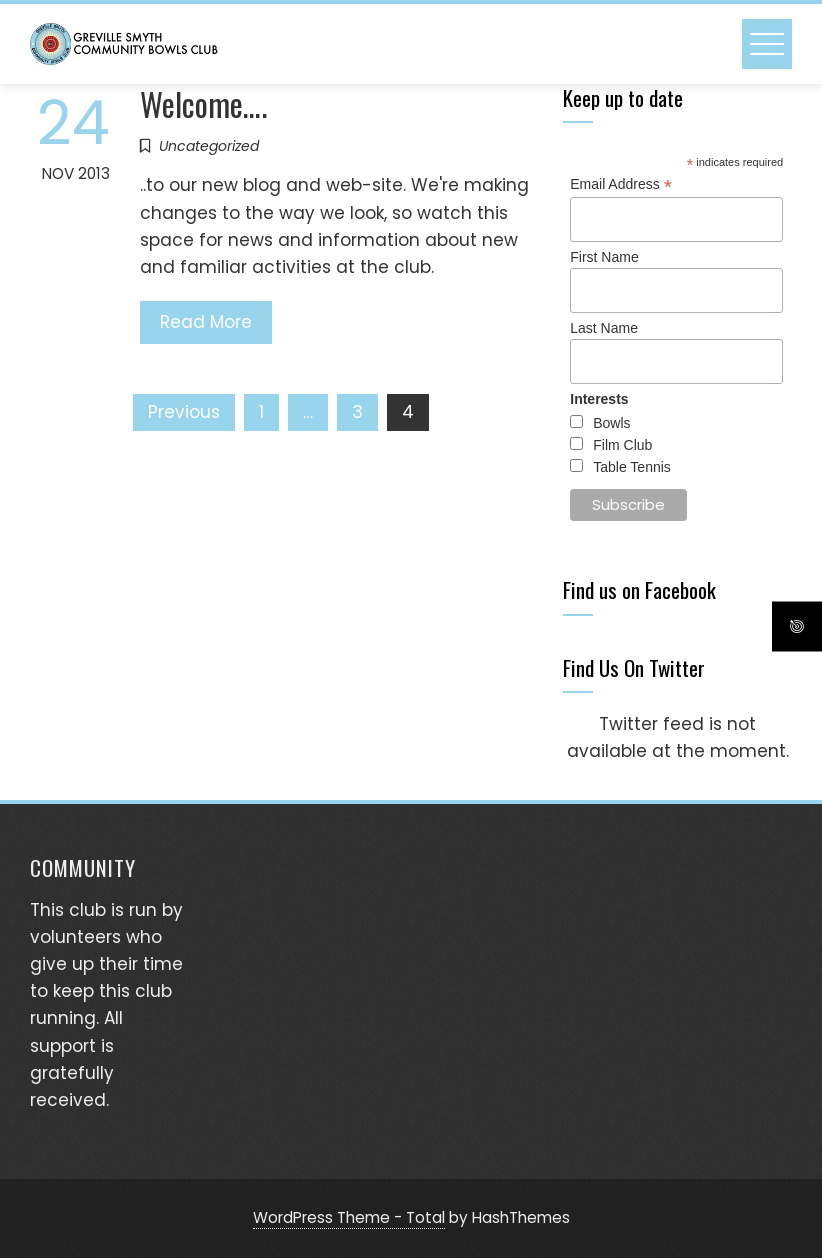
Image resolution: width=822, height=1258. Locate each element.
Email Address (621, 184)
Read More (206, 322)
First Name (604, 257)
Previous (184, 412)
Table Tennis (632, 467)
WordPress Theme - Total (349, 1217)
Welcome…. (203, 103)
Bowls (611, 423)
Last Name (604, 328)
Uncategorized (209, 146)
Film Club (622, 445)
